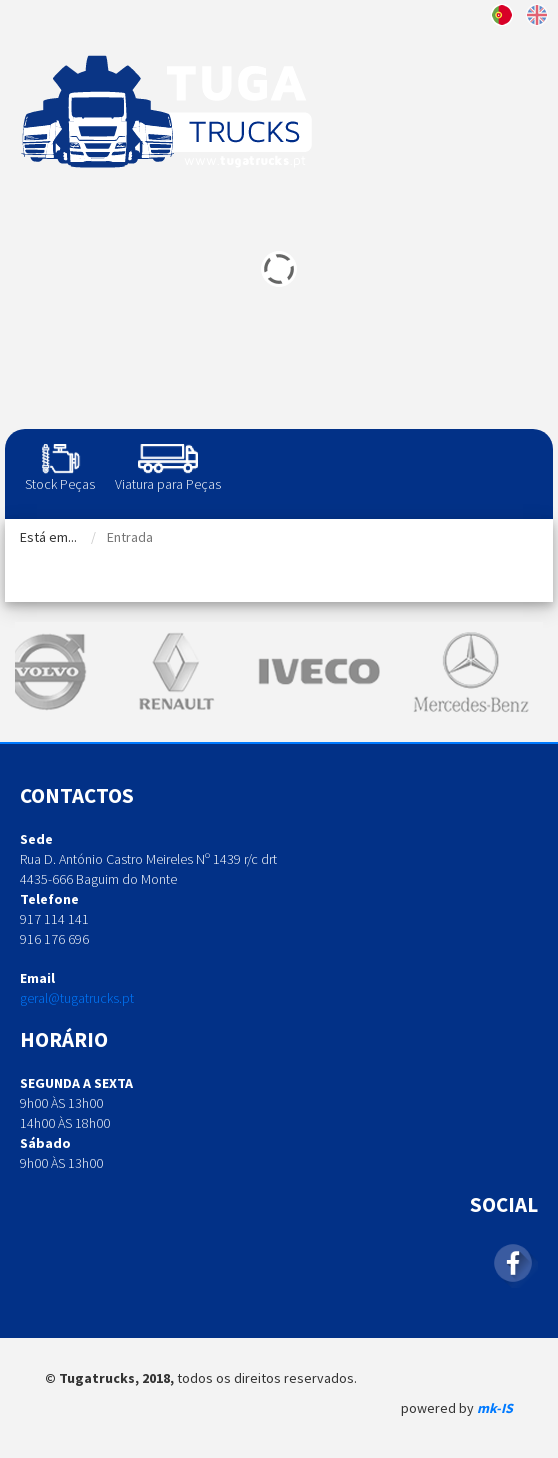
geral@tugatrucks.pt (77, 998)
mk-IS (495, 1408)
